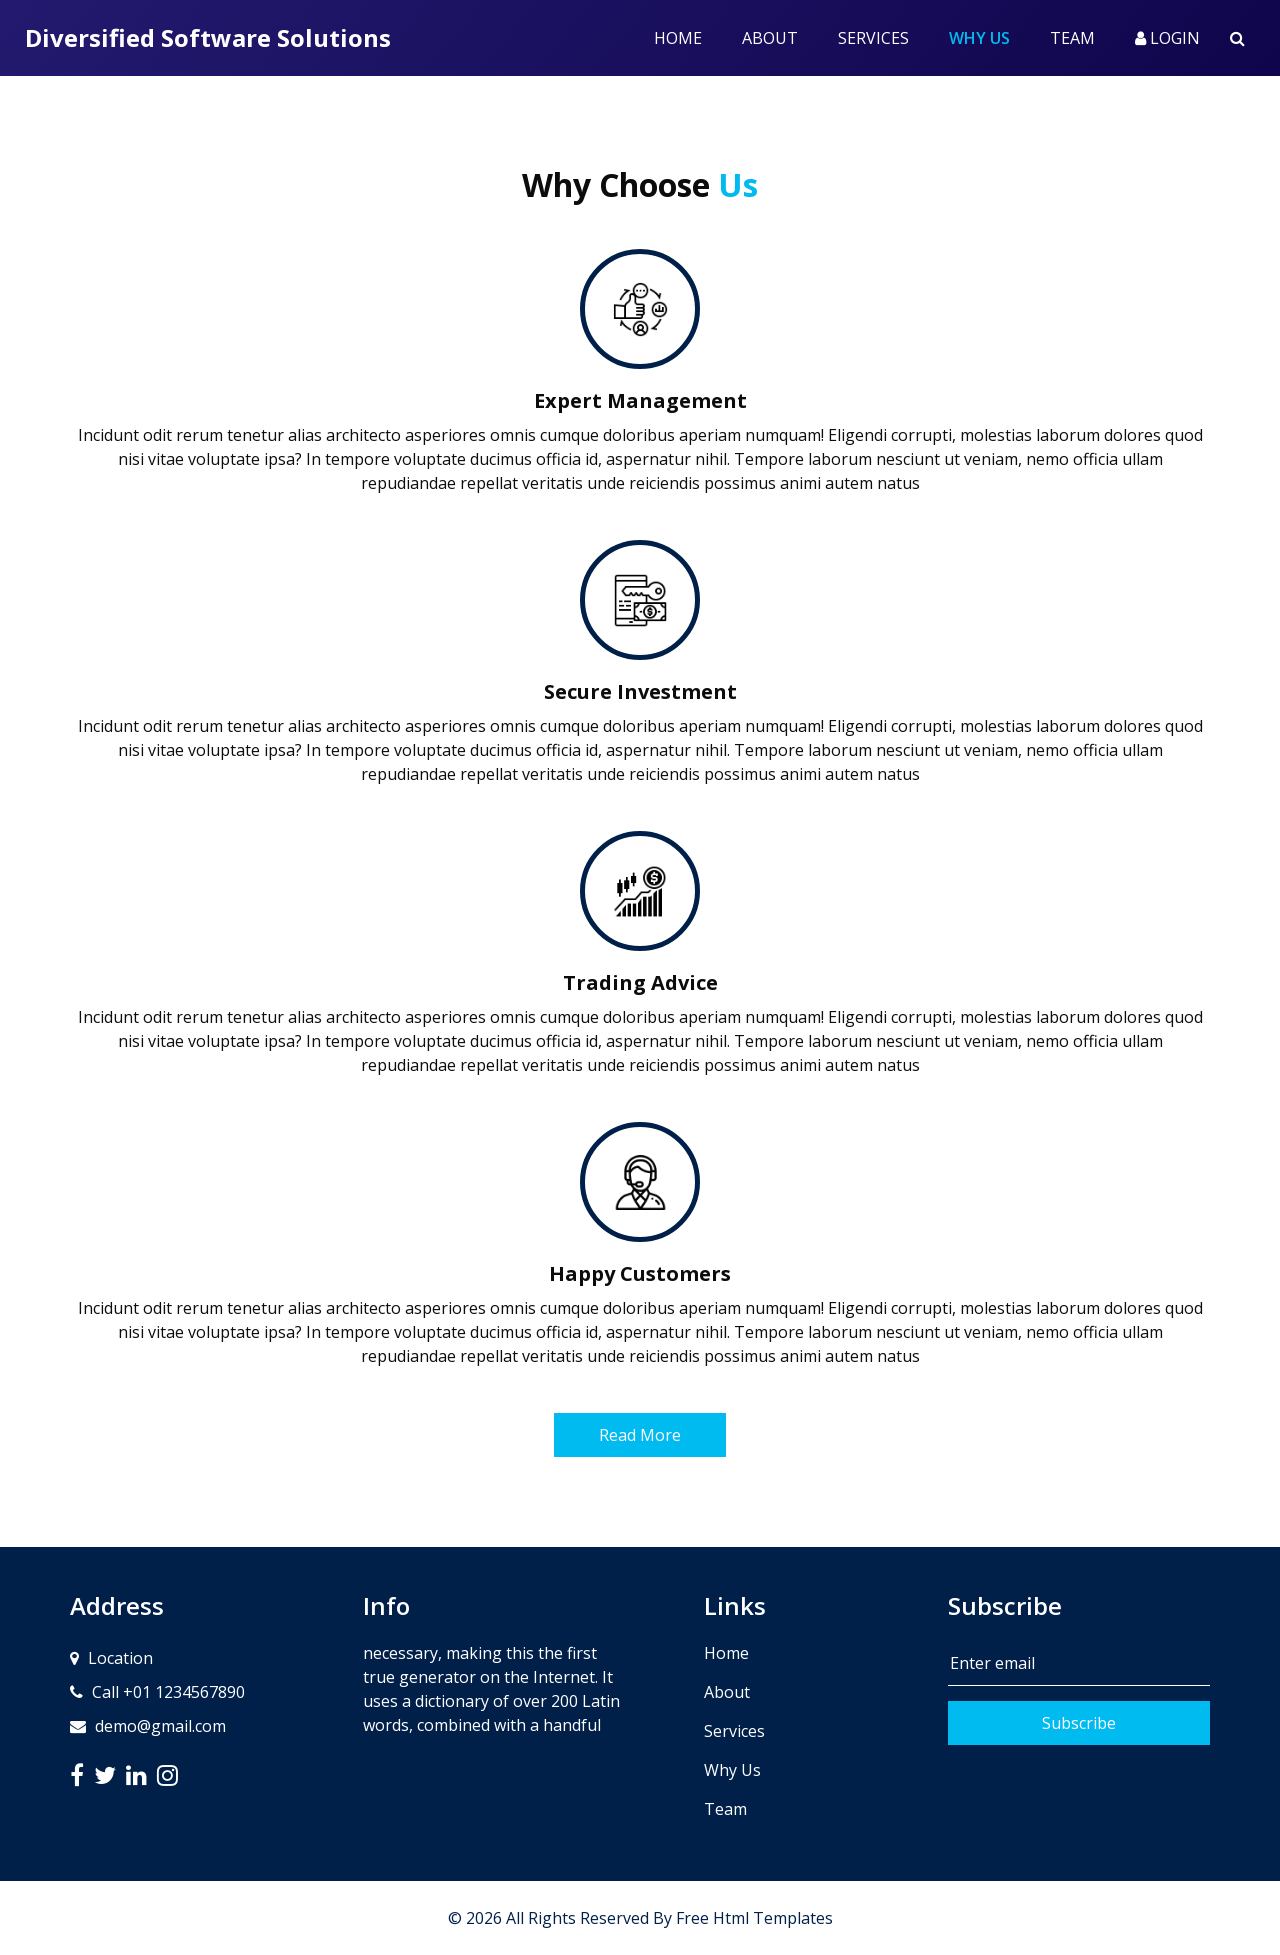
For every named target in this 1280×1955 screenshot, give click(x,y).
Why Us (989, 37)
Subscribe (1079, 1723)
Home (678, 38)
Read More (640, 1435)
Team (1072, 38)
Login (1167, 38)
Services (873, 38)
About (770, 38)
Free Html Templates (754, 1918)
